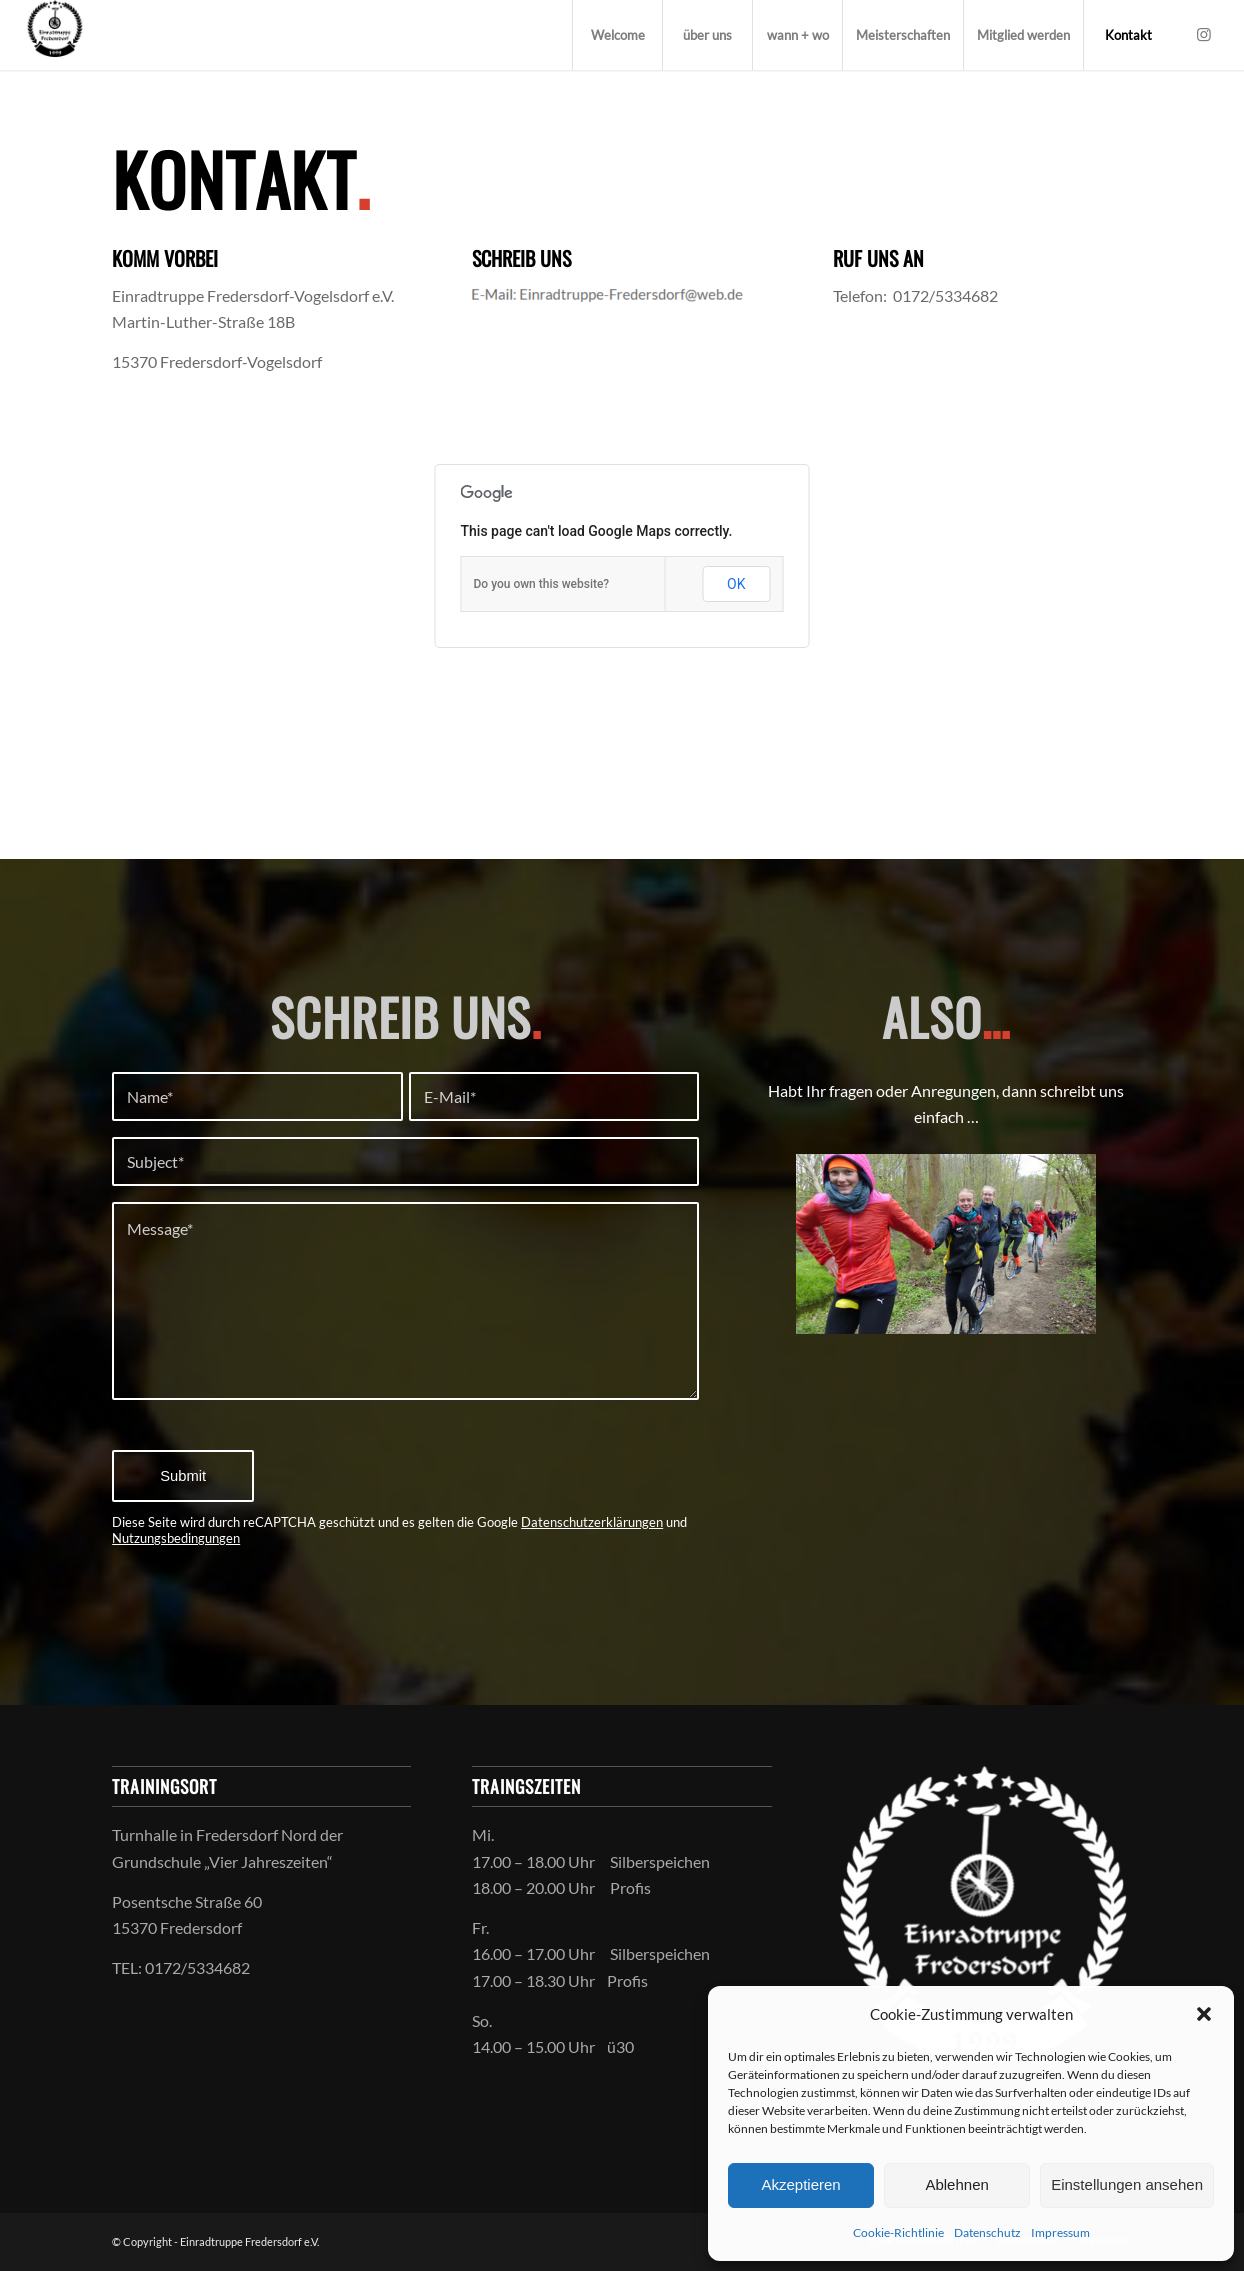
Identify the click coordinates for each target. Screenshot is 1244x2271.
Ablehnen (956, 2184)
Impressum (1060, 2232)
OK (736, 584)
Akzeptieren (800, 2184)
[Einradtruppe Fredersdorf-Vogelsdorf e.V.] (55, 35)
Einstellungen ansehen (1127, 2184)
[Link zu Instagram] (1204, 34)
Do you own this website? (542, 584)
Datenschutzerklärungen (592, 1522)
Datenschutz (987, 2232)
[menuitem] (617, 35)
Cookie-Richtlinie (898, 2232)
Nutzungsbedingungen (176, 1538)
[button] (1204, 2014)
